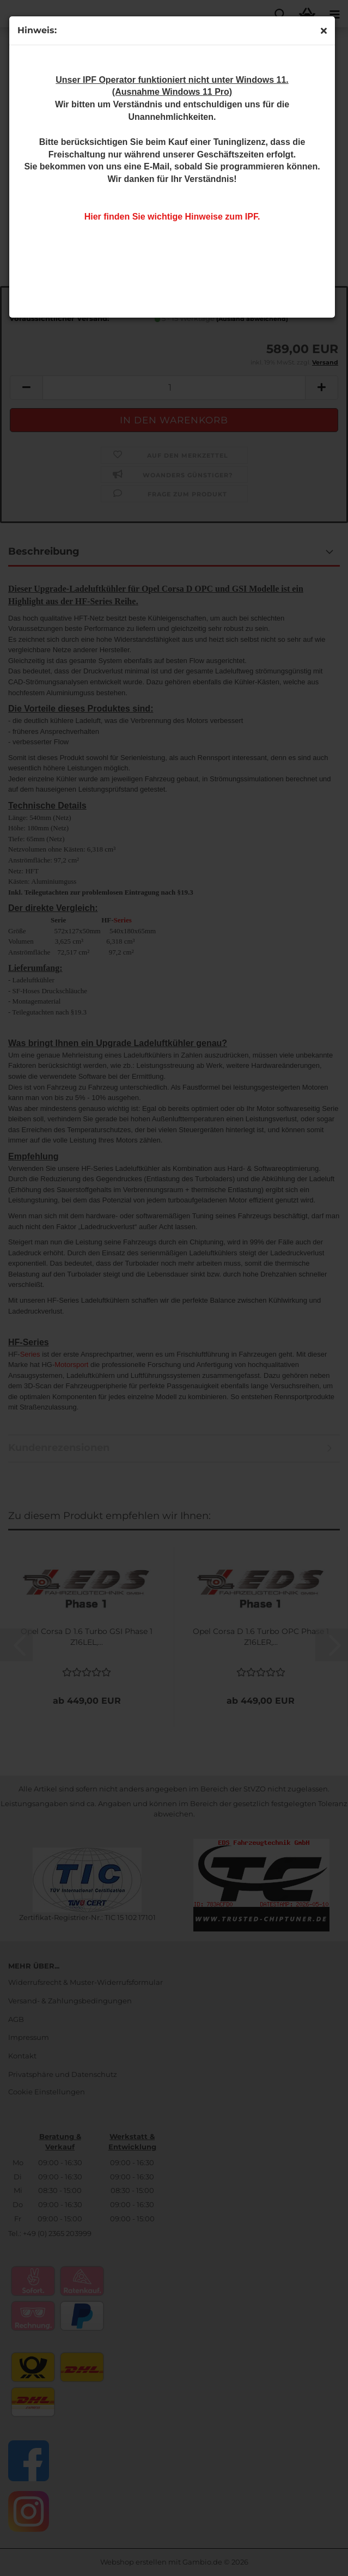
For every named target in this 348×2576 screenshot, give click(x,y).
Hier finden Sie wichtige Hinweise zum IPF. (172, 216)
